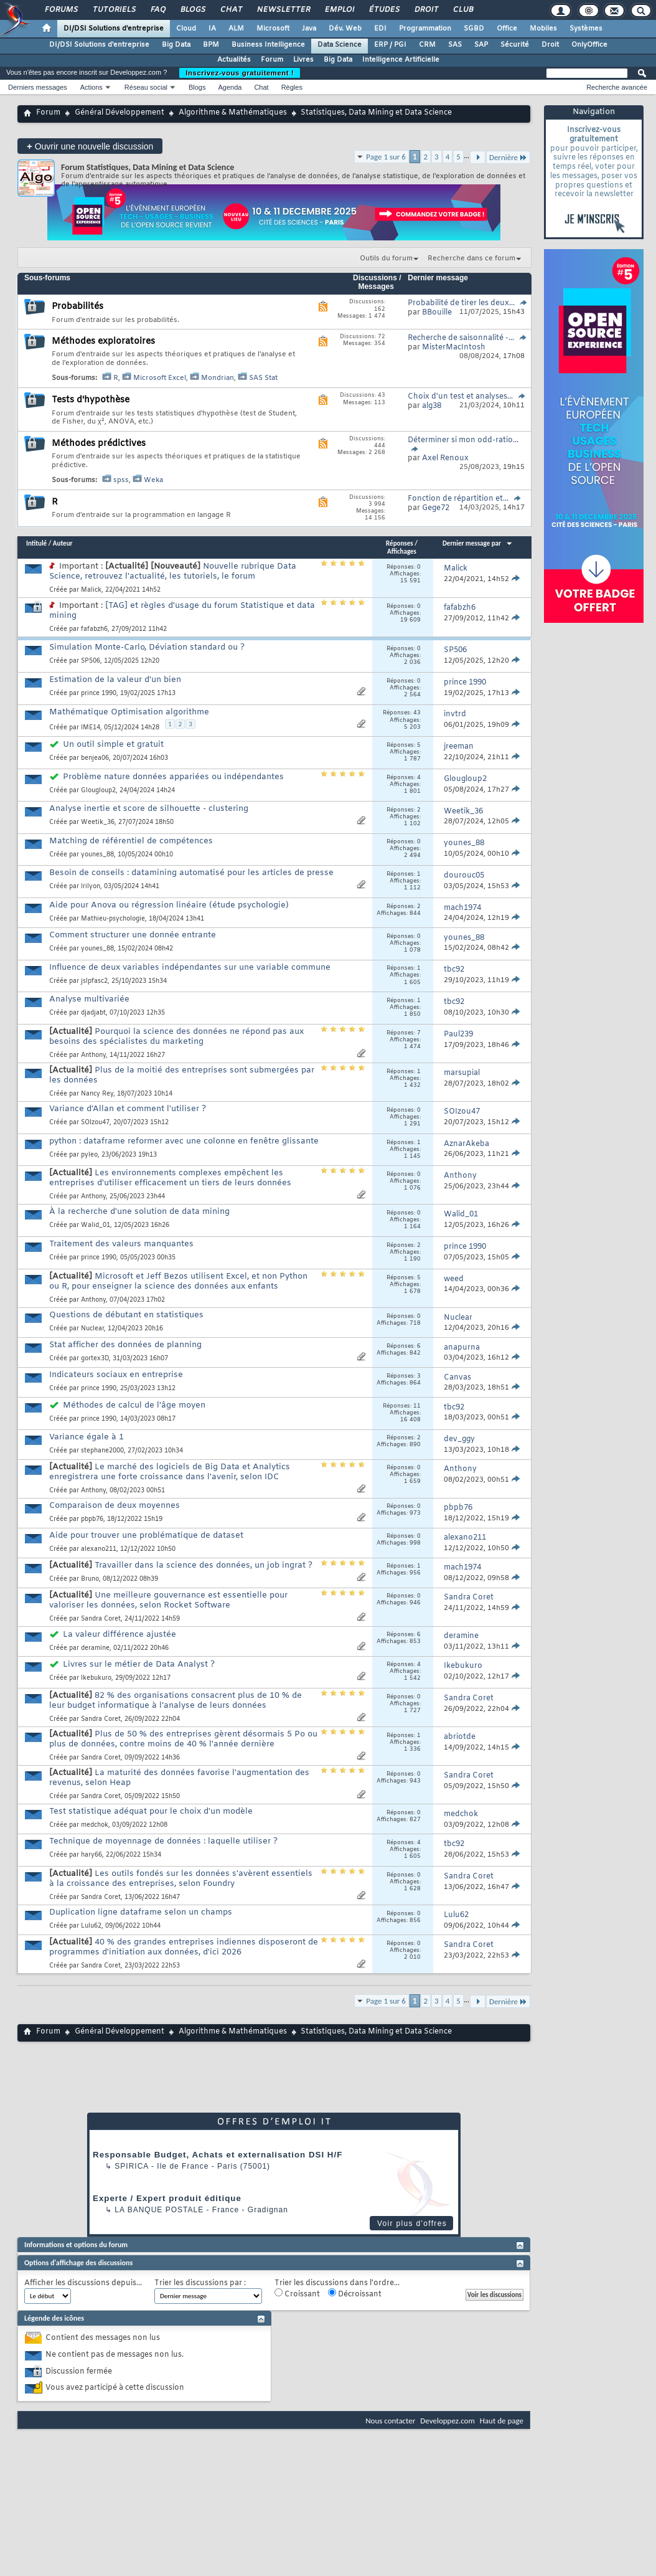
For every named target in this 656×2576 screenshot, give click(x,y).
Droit (426, 10)
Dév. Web (345, 28)
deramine (95, 1648)
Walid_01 (95, 1225)
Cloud (186, 28)
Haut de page (501, 2420)
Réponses (399, 543)
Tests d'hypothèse (90, 400)
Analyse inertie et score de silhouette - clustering (148, 808)
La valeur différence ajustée (119, 1634)
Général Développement (119, 113)
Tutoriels (113, 10)
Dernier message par (478, 543)
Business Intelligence (268, 44)
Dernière (508, 157)
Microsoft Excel (159, 378)
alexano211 (98, 1549)
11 (417, 1406)
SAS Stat (263, 378)
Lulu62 (91, 1926)
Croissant (297, 2293)
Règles (291, 87)
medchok (94, 1825)
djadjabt (93, 1013)
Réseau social (145, 87)
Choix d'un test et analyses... (460, 397)
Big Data (176, 44)
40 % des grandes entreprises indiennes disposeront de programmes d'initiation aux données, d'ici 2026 (183, 1947)
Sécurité (514, 44)
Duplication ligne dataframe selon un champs (140, 1912)
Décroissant (355, 2293)
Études (383, 10)
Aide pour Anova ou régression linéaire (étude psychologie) (169, 905)
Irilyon (90, 887)
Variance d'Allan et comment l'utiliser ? (127, 1109)
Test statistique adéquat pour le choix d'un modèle (151, 1811)
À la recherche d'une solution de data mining (139, 1211)
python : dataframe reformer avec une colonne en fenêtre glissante (184, 1141)
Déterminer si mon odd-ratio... (463, 440)
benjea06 (95, 758)
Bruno (90, 1579)
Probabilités (77, 307)
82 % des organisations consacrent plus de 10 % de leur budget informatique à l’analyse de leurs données (175, 1700)
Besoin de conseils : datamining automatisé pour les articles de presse (191, 873)
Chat (230, 10)
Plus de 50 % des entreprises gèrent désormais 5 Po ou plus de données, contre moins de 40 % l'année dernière (183, 1739)
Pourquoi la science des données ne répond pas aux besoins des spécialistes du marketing (176, 1036)
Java (309, 28)
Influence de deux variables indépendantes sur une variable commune (189, 967)
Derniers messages (37, 87)
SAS (455, 44)
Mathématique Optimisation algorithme (129, 712)
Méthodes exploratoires (103, 342)
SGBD (474, 28)
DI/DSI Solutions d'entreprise (113, 28)
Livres (303, 59)
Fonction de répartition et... (458, 499)
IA (212, 28)
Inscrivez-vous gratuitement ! (239, 73)
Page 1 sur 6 (386, 156)
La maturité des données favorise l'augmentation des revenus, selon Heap (179, 1778)
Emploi (339, 10)
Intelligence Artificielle (400, 59)
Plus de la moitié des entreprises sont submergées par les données (181, 1075)
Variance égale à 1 (86, 1437)
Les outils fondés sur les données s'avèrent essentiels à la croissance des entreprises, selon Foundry (180, 1878)
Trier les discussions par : (200, 2283)
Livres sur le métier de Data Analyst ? (139, 1664)
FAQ (157, 10)
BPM (211, 44)
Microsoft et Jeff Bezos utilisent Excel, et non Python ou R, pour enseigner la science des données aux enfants (178, 1281)
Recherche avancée (616, 87)
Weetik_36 (98, 822)
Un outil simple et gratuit (113, 744)
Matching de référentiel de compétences (131, 841)
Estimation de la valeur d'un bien (115, 680)
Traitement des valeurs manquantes (121, 1244)
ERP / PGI (390, 44)
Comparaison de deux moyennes (114, 1505)
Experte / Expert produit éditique (167, 2198)
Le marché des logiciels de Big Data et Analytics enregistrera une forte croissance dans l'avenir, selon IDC (169, 1472)
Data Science (339, 44)
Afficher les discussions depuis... (83, 2283)
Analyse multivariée (89, 999)
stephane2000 (102, 1451)
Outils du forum (386, 258)
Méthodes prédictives (99, 444)
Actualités (234, 59)
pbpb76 (92, 1519)
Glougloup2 (98, 791)
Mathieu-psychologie (113, 919)
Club (462, 10)
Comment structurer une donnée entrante (132, 935)
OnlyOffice (589, 44)
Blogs (192, 10)
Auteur (63, 543)
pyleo (89, 1155)
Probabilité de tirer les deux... (461, 303)
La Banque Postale (159, 2209)
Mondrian (217, 378)
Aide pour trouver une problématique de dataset (146, 1535)
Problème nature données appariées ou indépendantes (173, 777)
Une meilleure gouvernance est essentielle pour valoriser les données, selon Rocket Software (168, 1600)
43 (417, 713)
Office (507, 28)
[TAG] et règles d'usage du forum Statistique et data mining (182, 610)
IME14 (90, 728)
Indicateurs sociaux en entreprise (116, 1375)
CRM (427, 44)
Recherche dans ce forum (471, 258)
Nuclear (92, 1329)
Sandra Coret (101, 1619)
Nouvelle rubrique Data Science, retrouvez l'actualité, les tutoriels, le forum (172, 571)
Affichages (401, 551)
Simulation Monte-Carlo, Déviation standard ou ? (147, 647)
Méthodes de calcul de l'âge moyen (134, 1405)
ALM (236, 28)
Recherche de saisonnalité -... (461, 338)
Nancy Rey (97, 1094)
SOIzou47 (95, 1123)
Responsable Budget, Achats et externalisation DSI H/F (217, 2154)
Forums (60, 10)
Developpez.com (447, 2420)
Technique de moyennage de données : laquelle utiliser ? (163, 1841)
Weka (153, 480)
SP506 (90, 661)
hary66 (91, 1855)
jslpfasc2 (94, 981)
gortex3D (95, 1359)
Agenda (229, 87)
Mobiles (543, 28)
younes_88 (97, 855)
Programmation (425, 28)
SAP (481, 44)
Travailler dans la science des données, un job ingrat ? (203, 1565)
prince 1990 (98, 693)
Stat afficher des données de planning (125, 1345)
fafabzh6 (94, 629)
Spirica (131, 2166)
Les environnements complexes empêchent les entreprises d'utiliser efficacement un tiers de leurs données (170, 1178)
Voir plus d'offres (412, 2223)
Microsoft (272, 28)
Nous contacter (390, 2420)
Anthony (93, 1055)
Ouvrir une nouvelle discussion (90, 146)
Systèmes (585, 28)
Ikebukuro (96, 1678)
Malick (91, 590)
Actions (91, 87)
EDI (380, 28)
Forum (272, 59)
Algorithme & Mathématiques (233, 113)
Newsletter (283, 10)
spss (121, 480)
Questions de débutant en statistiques (126, 1315)
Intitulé (36, 543)
